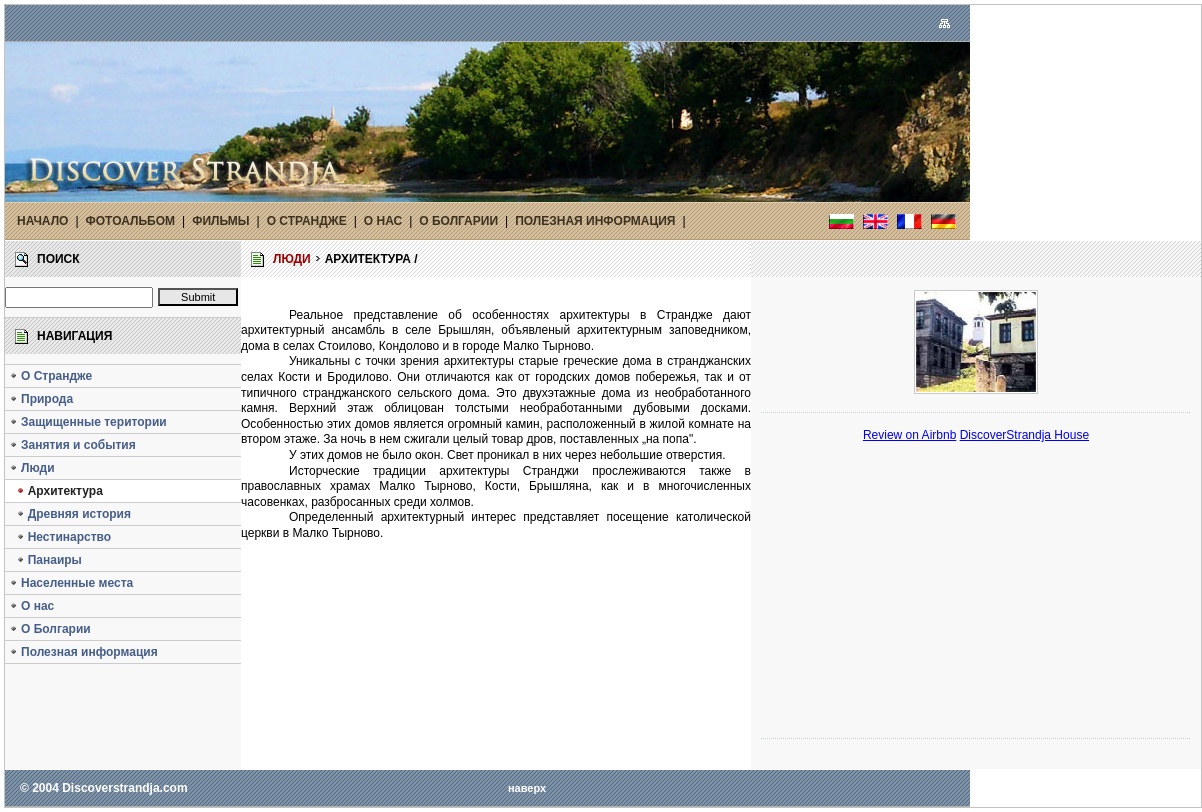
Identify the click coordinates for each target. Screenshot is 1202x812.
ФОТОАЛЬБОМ (130, 221)
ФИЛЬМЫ (220, 221)
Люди (32, 468)
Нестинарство (60, 537)
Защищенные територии (88, 422)
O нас (31, 606)
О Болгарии (50, 629)
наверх (527, 788)
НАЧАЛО (42, 221)
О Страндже (50, 376)
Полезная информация (83, 652)
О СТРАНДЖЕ (307, 221)
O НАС (383, 221)
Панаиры (45, 560)
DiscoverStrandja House (1024, 435)
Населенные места (71, 583)
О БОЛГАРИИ (458, 221)
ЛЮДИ (292, 259)
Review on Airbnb (909, 435)
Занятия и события (72, 445)
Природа (41, 399)
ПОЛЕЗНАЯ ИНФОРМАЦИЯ (595, 221)
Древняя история (70, 514)
